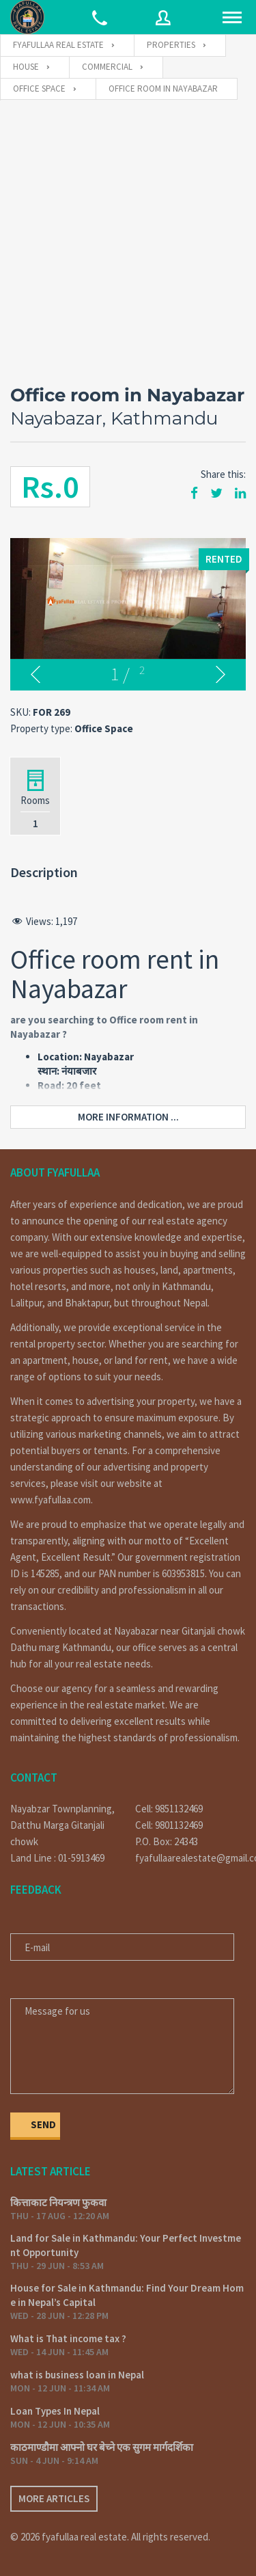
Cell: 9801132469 (169, 1825)
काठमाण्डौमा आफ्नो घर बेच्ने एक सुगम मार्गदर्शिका (101, 2447)
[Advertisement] (128, 235)
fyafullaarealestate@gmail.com (190, 1857)
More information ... (128, 1116)
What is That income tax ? (68, 2338)
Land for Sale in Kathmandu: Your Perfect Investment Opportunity (125, 2245)
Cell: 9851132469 (169, 1808)
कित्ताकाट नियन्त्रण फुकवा (58, 2202)
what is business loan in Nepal (77, 2374)
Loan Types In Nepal (55, 2410)
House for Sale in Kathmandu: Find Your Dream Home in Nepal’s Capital (127, 2295)
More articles (53, 2498)
